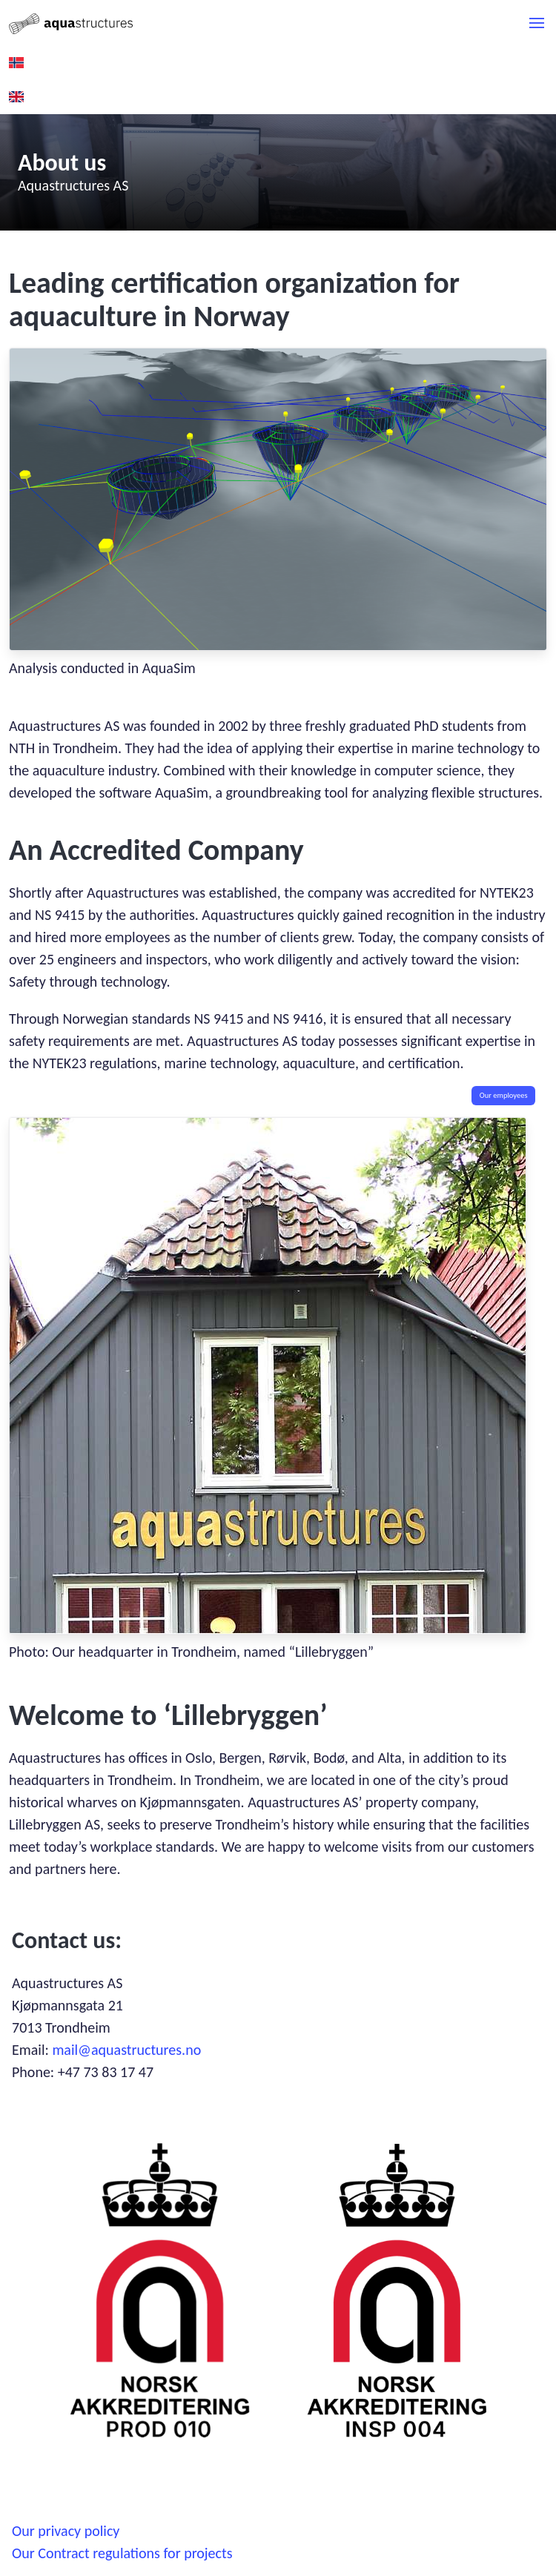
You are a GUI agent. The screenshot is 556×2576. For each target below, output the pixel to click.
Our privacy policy (65, 2531)
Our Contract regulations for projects (122, 2553)
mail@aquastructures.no (126, 2050)
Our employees (504, 1095)
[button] (537, 23)
